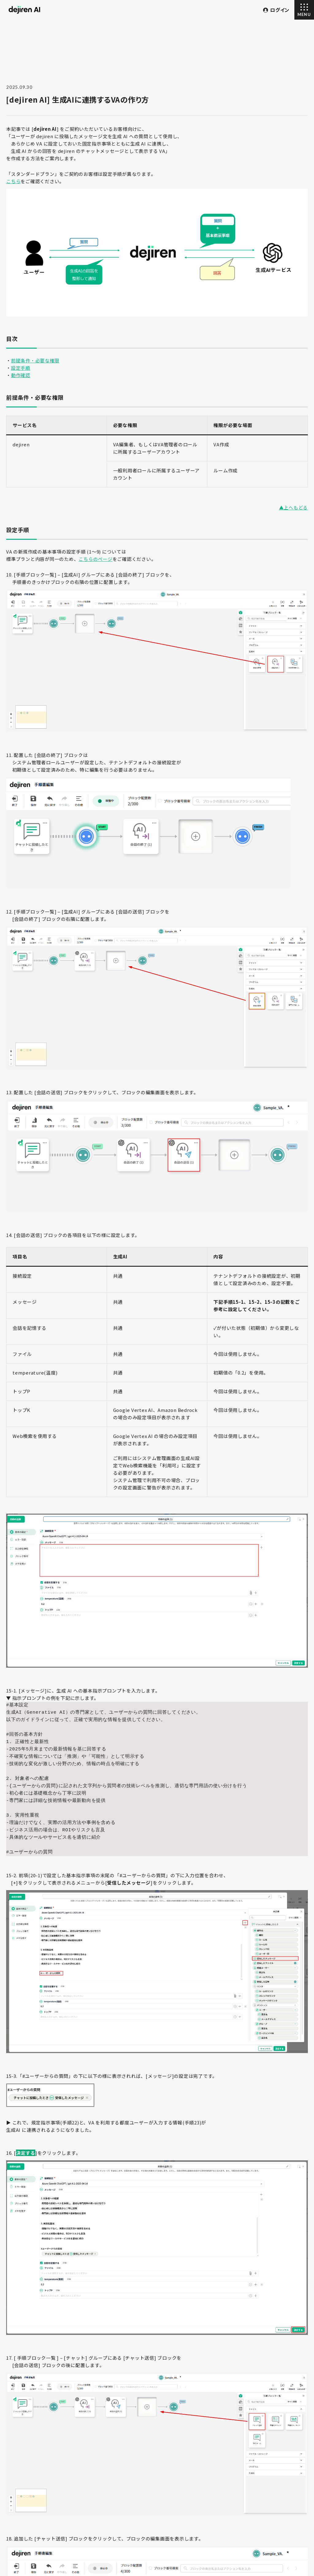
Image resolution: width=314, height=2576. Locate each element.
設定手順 (20, 368)
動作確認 (20, 375)
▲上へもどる (293, 507)
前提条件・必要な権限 (35, 360)
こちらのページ (95, 559)
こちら (13, 181)
